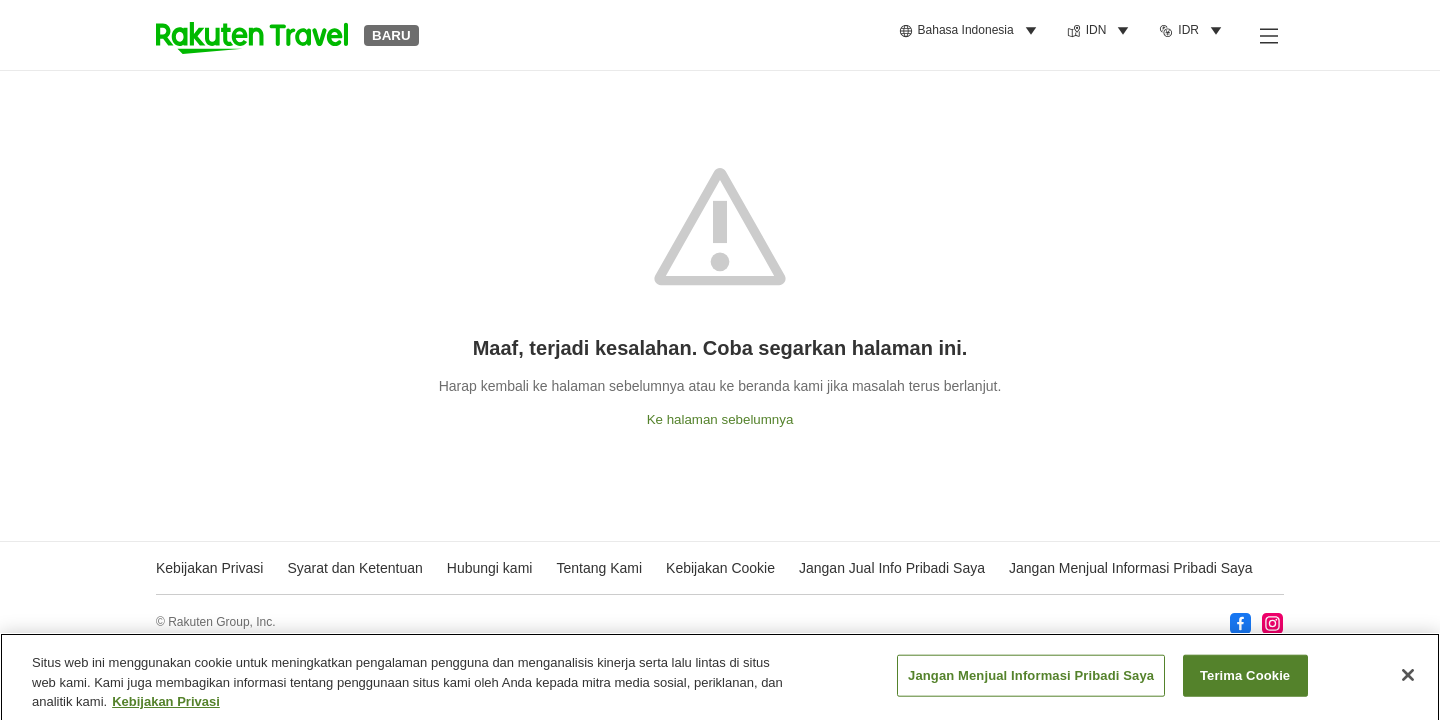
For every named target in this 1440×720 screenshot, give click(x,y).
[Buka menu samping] (1268, 35)
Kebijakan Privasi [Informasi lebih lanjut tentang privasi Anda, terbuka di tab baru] (166, 707)
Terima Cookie (1245, 681)
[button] (252, 35)
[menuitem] (971, 31)
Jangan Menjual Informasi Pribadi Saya (1131, 568)
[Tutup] (1408, 681)
